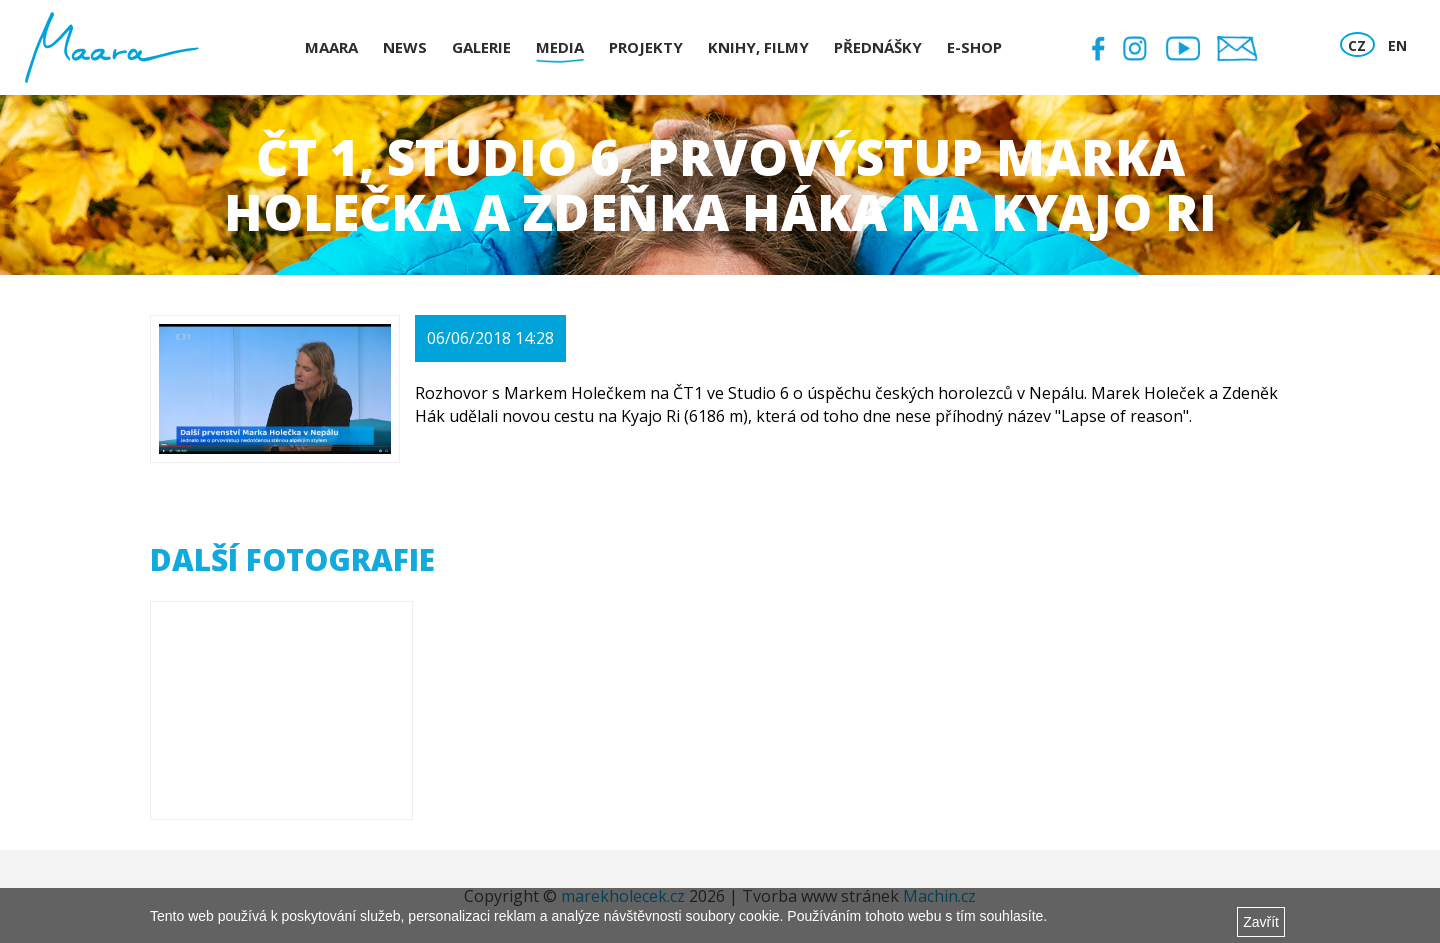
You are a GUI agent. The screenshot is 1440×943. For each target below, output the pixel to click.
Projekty (646, 47)
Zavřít (1261, 922)
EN (1397, 45)
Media (560, 47)
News (405, 47)
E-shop (974, 47)
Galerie (481, 47)
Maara (331, 47)
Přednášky (878, 47)
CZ (1357, 45)
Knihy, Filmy (758, 47)
